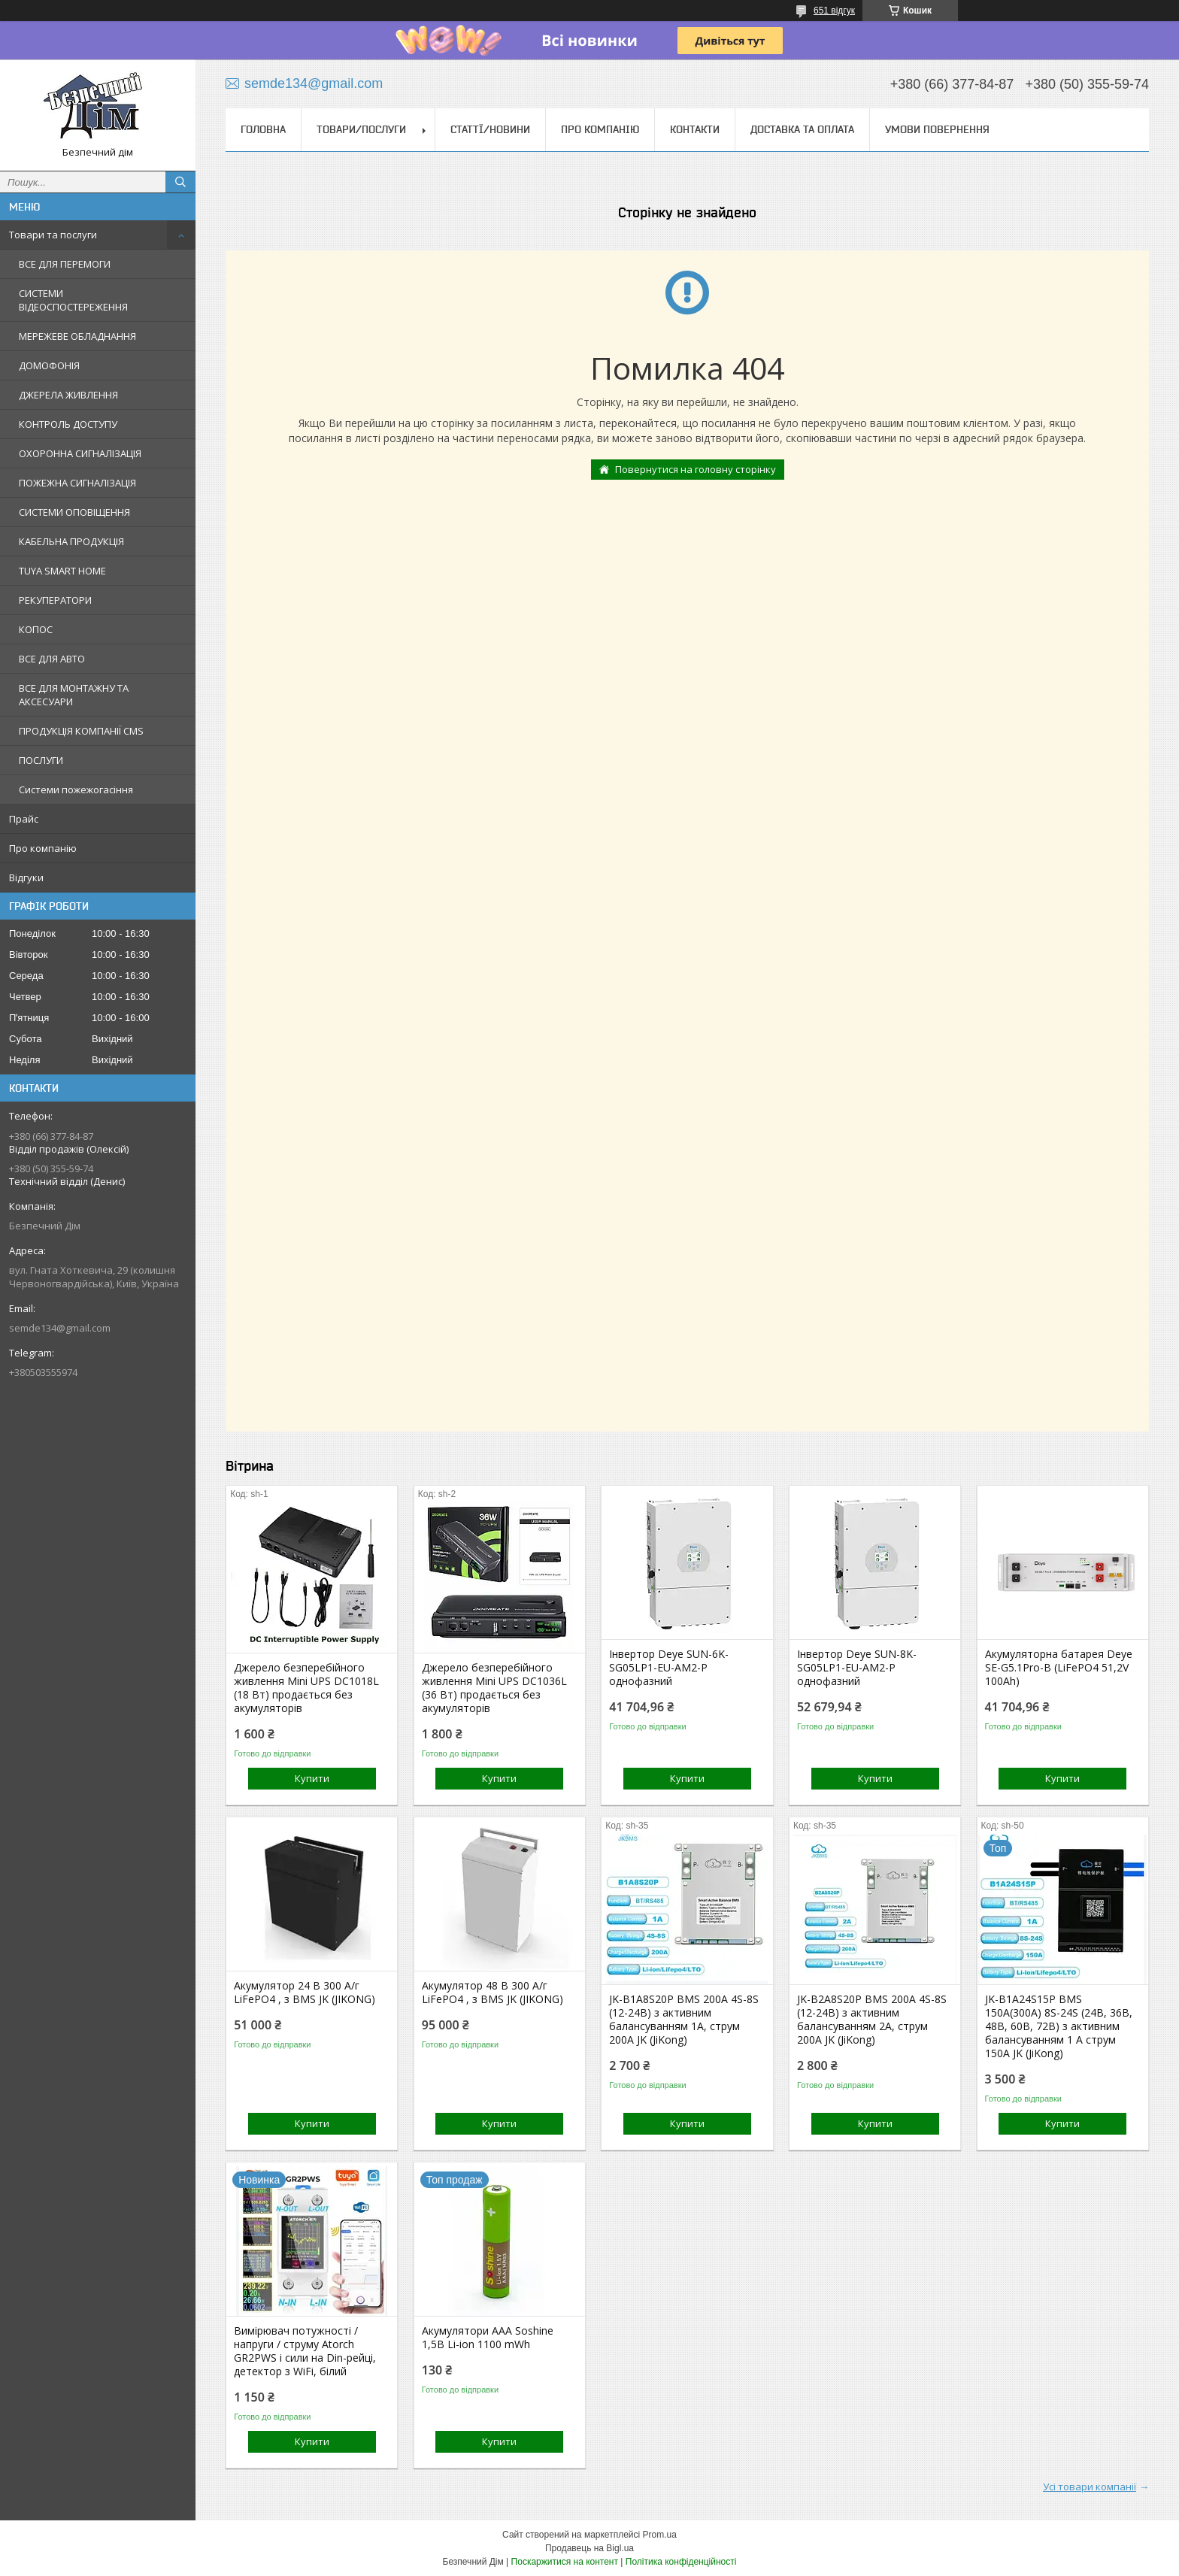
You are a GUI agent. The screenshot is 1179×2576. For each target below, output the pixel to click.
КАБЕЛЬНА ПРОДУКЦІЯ (71, 541)
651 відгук (834, 10)
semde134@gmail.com (60, 1328)
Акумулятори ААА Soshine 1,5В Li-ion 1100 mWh (487, 2337)
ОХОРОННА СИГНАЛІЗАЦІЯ (80, 453)
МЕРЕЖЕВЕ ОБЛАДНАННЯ (77, 336)
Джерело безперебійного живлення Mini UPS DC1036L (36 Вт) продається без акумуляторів (494, 1688)
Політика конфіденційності (681, 2561)
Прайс (23, 819)
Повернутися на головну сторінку (695, 469)
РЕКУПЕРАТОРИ (55, 600)
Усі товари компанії (1089, 2486)
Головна (263, 129)
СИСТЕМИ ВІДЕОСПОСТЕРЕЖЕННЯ (73, 300)
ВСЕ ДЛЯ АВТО (52, 658)
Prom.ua (660, 2534)
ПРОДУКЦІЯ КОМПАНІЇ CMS (81, 731)
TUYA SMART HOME (62, 570)
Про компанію (43, 848)
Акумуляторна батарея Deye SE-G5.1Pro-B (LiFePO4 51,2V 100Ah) (1058, 1667)
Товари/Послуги (361, 129)
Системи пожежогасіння (76, 789)
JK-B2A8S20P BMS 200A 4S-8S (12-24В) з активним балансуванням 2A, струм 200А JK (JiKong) (872, 2020)
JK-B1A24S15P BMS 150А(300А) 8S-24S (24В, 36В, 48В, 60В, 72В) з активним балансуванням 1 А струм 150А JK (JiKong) (1058, 2026)
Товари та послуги (53, 234)
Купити (312, 1778)
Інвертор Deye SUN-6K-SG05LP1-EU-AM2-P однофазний (669, 1667)
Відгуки (26, 877)
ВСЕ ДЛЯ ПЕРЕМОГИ (65, 264)
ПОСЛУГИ (41, 760)
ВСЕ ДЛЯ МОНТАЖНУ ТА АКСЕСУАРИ (74, 694)
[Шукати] (180, 182)
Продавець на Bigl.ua (589, 2548)
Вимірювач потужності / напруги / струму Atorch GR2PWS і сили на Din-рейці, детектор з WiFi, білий (305, 2351)
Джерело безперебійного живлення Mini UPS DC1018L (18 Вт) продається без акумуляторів (306, 1688)
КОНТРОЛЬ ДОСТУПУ (68, 424)
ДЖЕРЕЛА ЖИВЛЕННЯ (68, 395)
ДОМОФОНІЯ (49, 365)
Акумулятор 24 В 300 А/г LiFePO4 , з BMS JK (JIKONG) (304, 1992)
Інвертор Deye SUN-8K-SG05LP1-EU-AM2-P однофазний (857, 1667)
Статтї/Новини (490, 129)
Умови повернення (937, 129)
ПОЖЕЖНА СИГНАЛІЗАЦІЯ (77, 482)
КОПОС (36, 629)
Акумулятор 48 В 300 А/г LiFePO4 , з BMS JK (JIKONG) (492, 1992)
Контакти (695, 129)
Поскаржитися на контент (564, 2561)
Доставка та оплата (802, 129)
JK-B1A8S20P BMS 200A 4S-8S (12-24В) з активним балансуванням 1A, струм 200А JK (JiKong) (684, 2020)
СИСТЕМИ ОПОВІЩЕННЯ (74, 512)
